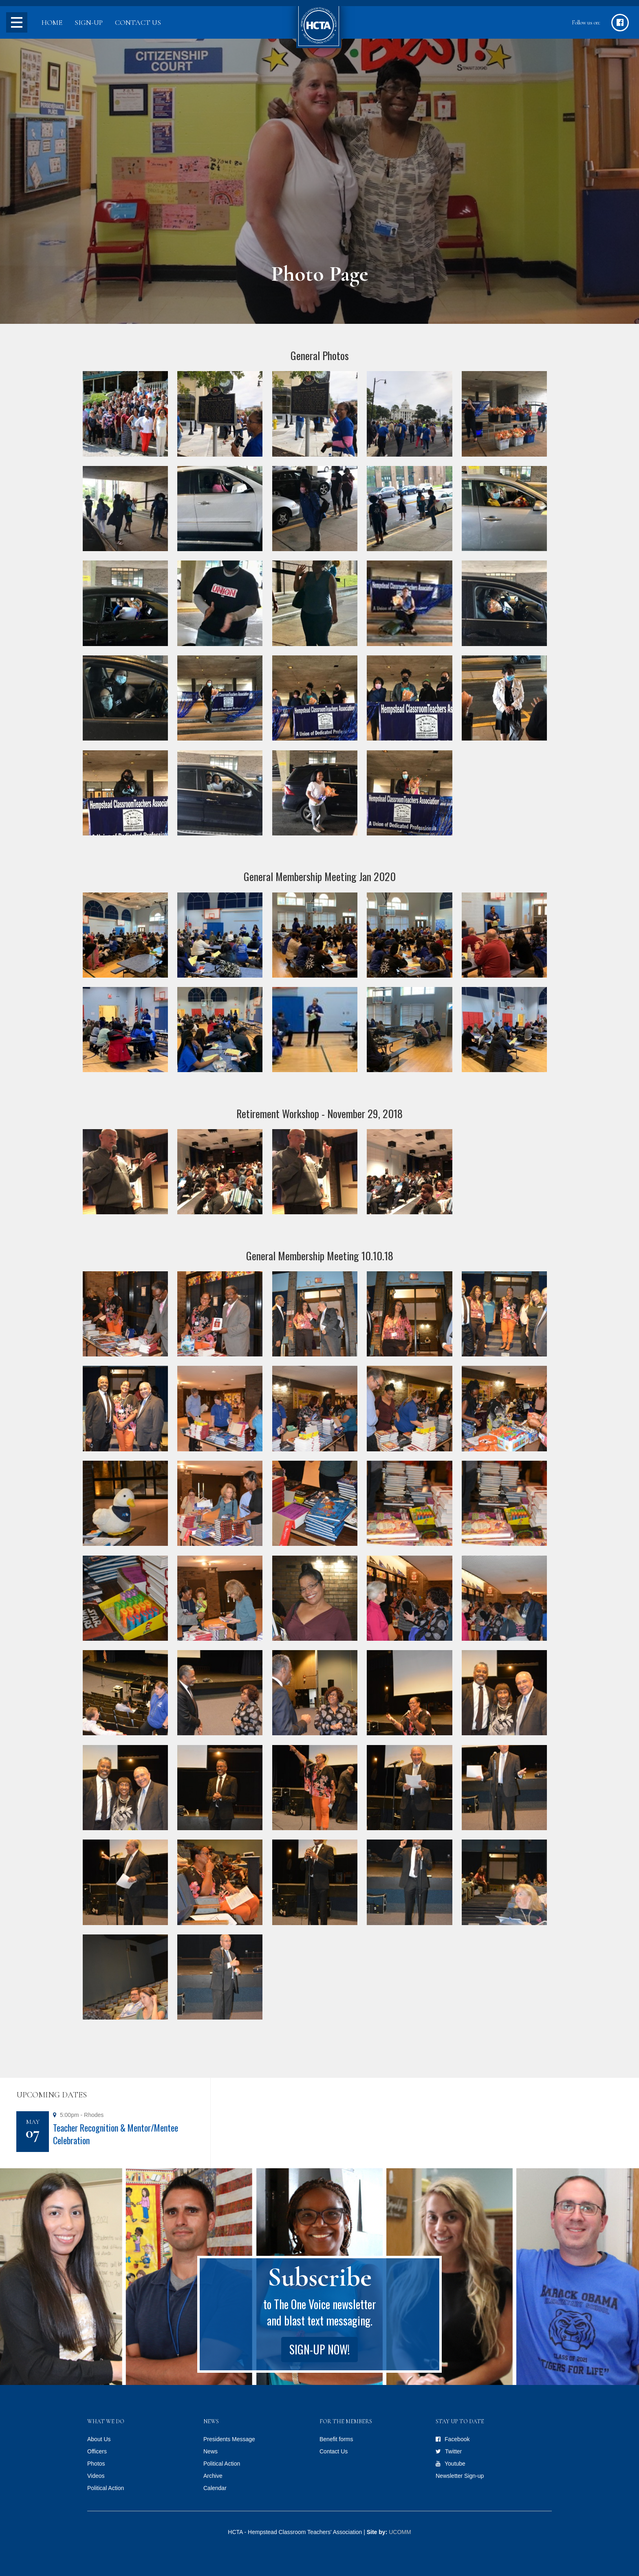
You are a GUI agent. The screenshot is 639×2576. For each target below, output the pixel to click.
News (210, 2451)
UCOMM (400, 2532)
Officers (97, 2451)
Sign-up (89, 22)
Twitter (453, 2451)
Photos (96, 2463)
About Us (99, 2439)
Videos (96, 2476)
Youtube (455, 2463)
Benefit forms (336, 2439)
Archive (213, 2476)
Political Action (105, 2488)
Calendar (215, 2488)
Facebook (457, 2439)
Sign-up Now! (319, 2349)
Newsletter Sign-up (460, 2476)
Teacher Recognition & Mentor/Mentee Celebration (115, 2134)
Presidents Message (229, 2439)
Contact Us (138, 22)
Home (52, 22)
